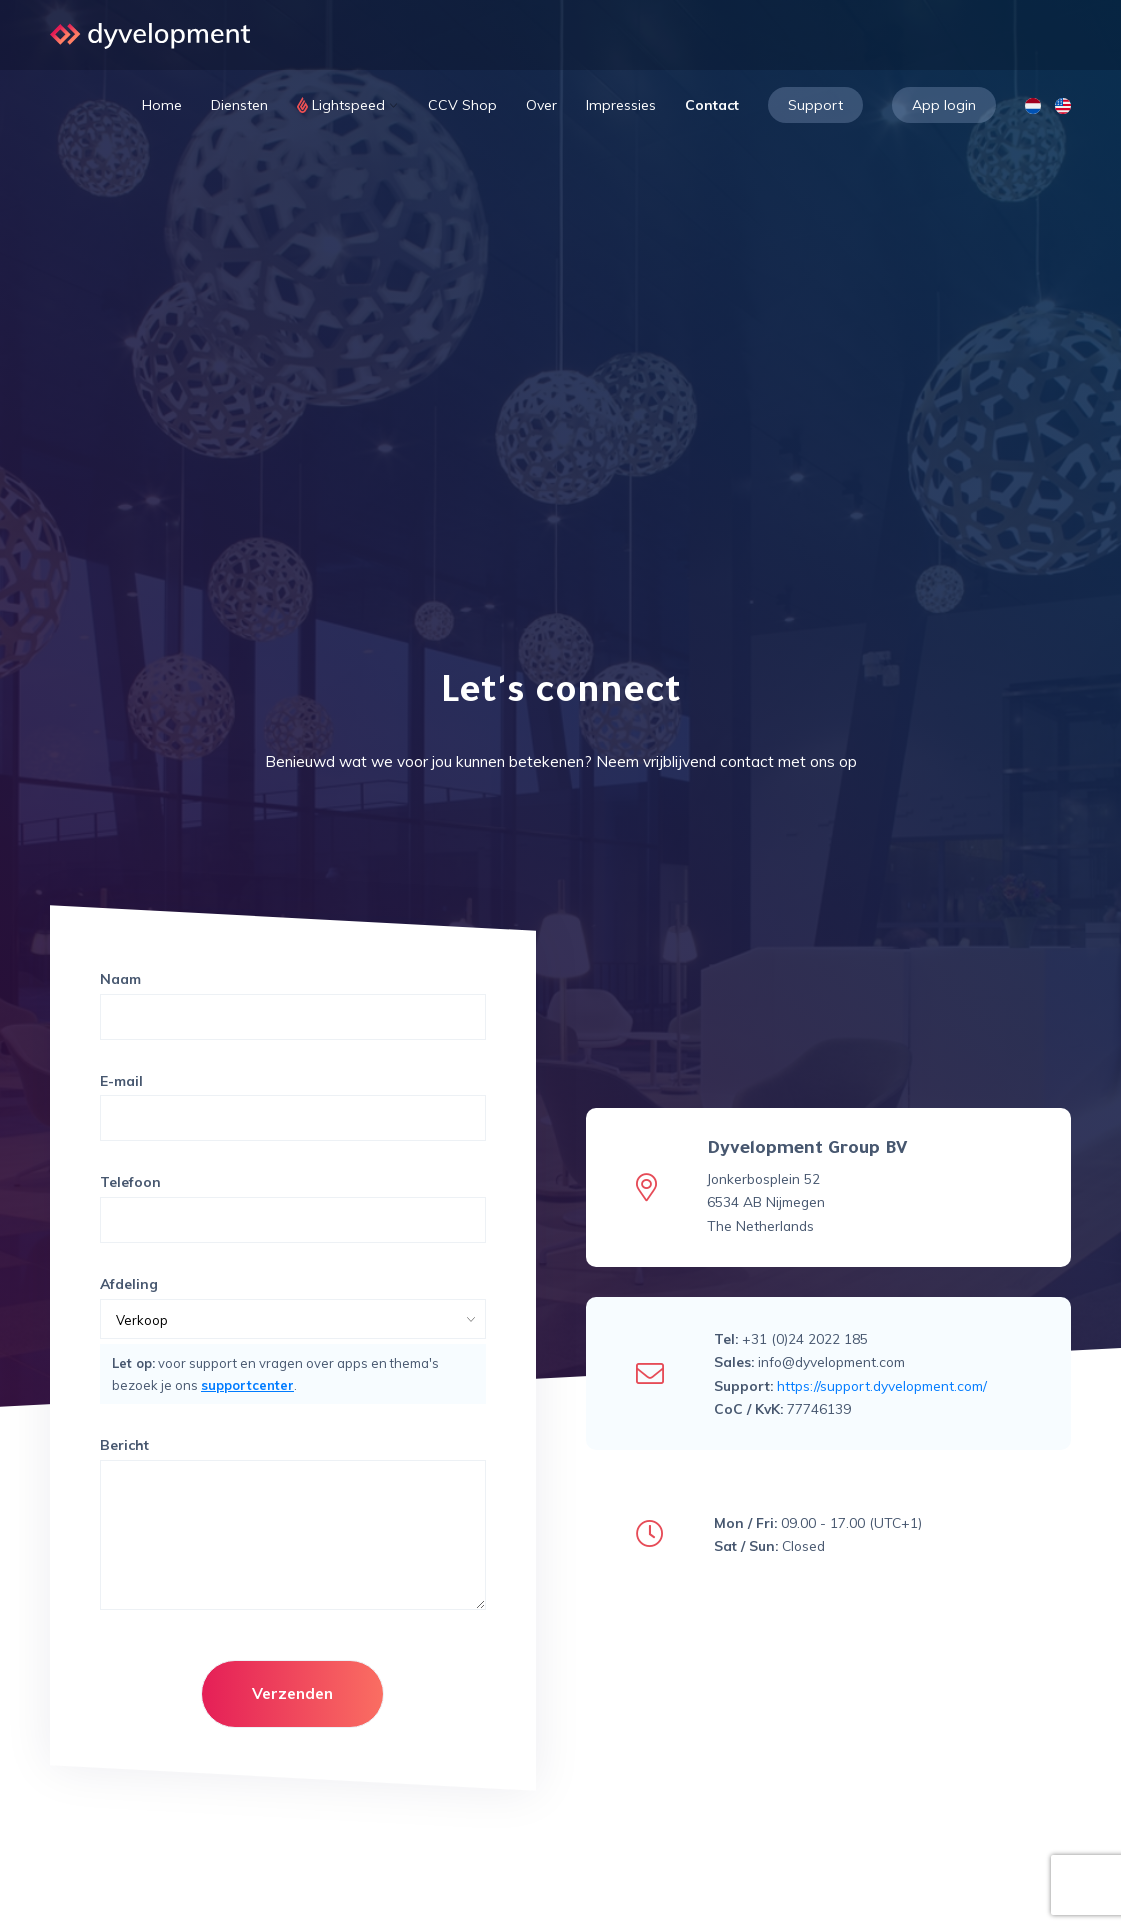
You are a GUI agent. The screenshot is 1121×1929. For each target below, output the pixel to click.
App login (944, 105)
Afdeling (129, 1284)
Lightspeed (348, 105)
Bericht (124, 1445)
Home (162, 105)
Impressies (621, 105)
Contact (712, 105)
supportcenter (247, 1385)
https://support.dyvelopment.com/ (882, 1385)
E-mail (121, 1081)
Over (541, 105)
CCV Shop (462, 105)
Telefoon (130, 1182)
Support (815, 105)
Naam (120, 979)
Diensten (239, 105)
